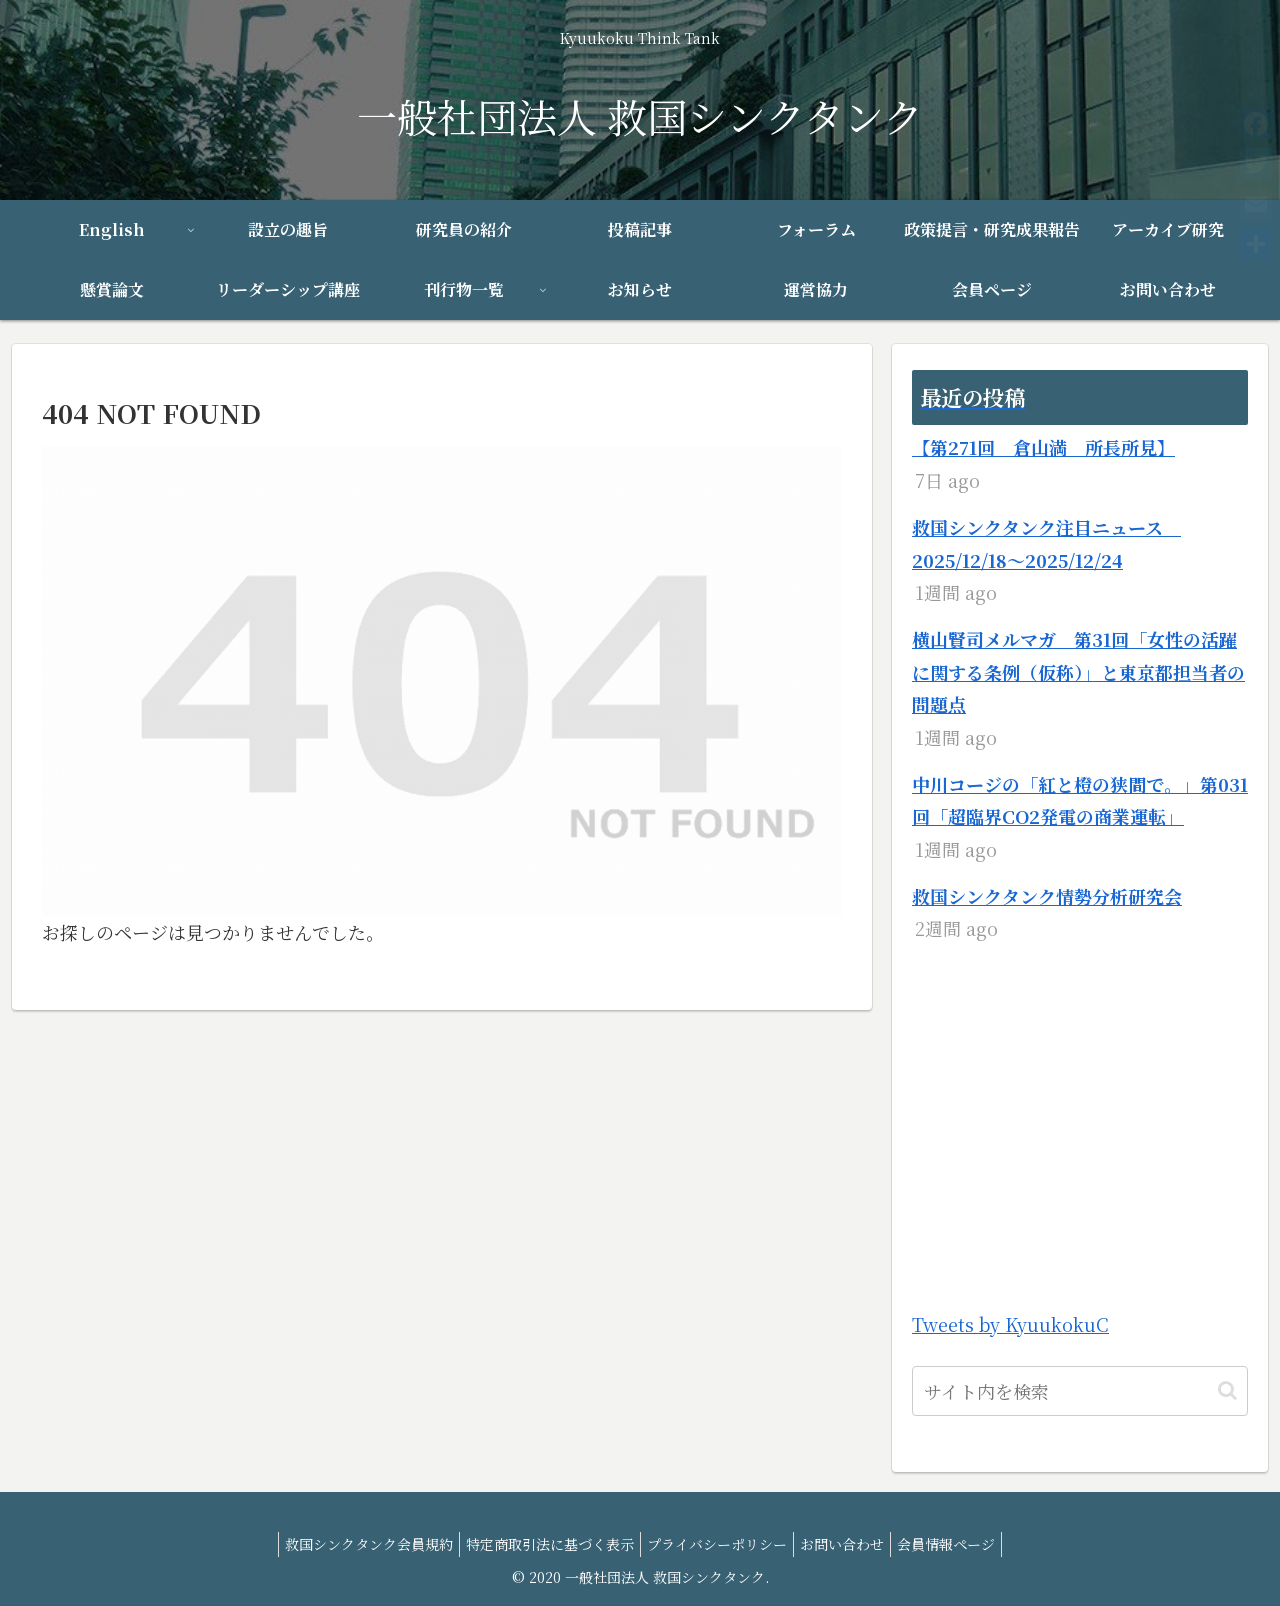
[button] (1227, 1390)
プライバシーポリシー (717, 1544)
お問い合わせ (850, 1544)
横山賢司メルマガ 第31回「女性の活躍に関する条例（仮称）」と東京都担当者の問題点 (1078, 671)
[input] (1080, 1391)
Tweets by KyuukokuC (1010, 1324)
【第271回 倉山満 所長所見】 (1043, 447)
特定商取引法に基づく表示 (542, 1544)
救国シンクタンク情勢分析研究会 (1047, 896)
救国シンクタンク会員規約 (353, 1544)
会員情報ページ (962, 1544)
